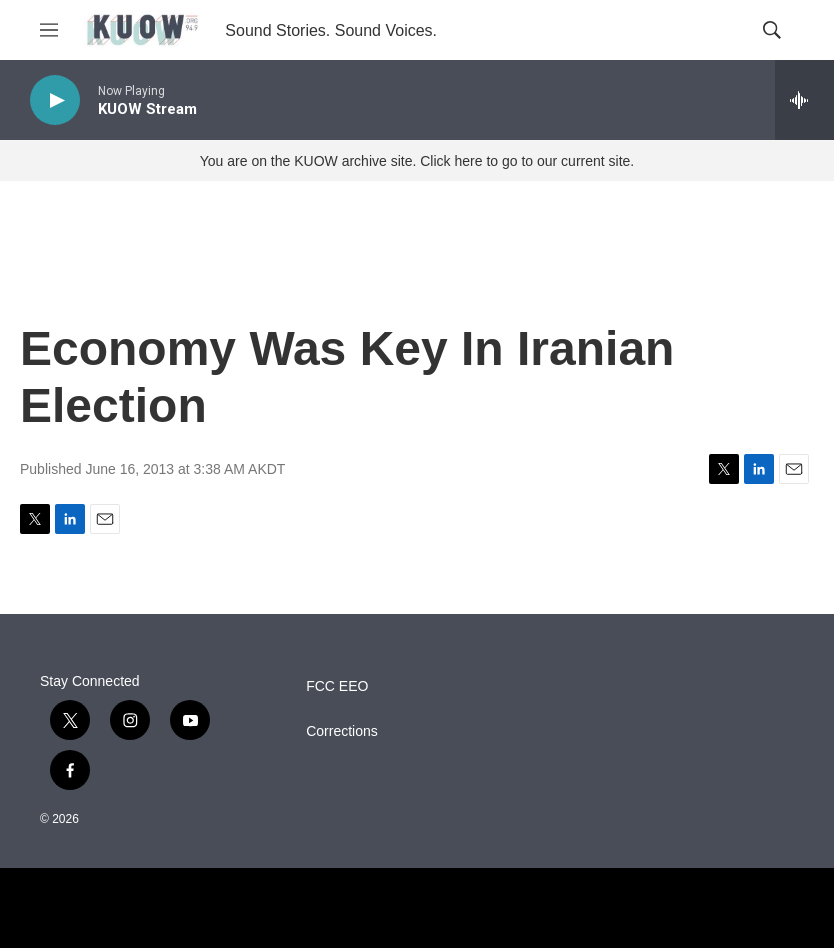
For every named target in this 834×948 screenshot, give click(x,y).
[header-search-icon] (772, 30)
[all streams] (804, 100)
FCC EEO (337, 686)
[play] (55, 100)
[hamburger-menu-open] (49, 30)
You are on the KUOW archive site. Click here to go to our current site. (417, 161)
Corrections (342, 731)
